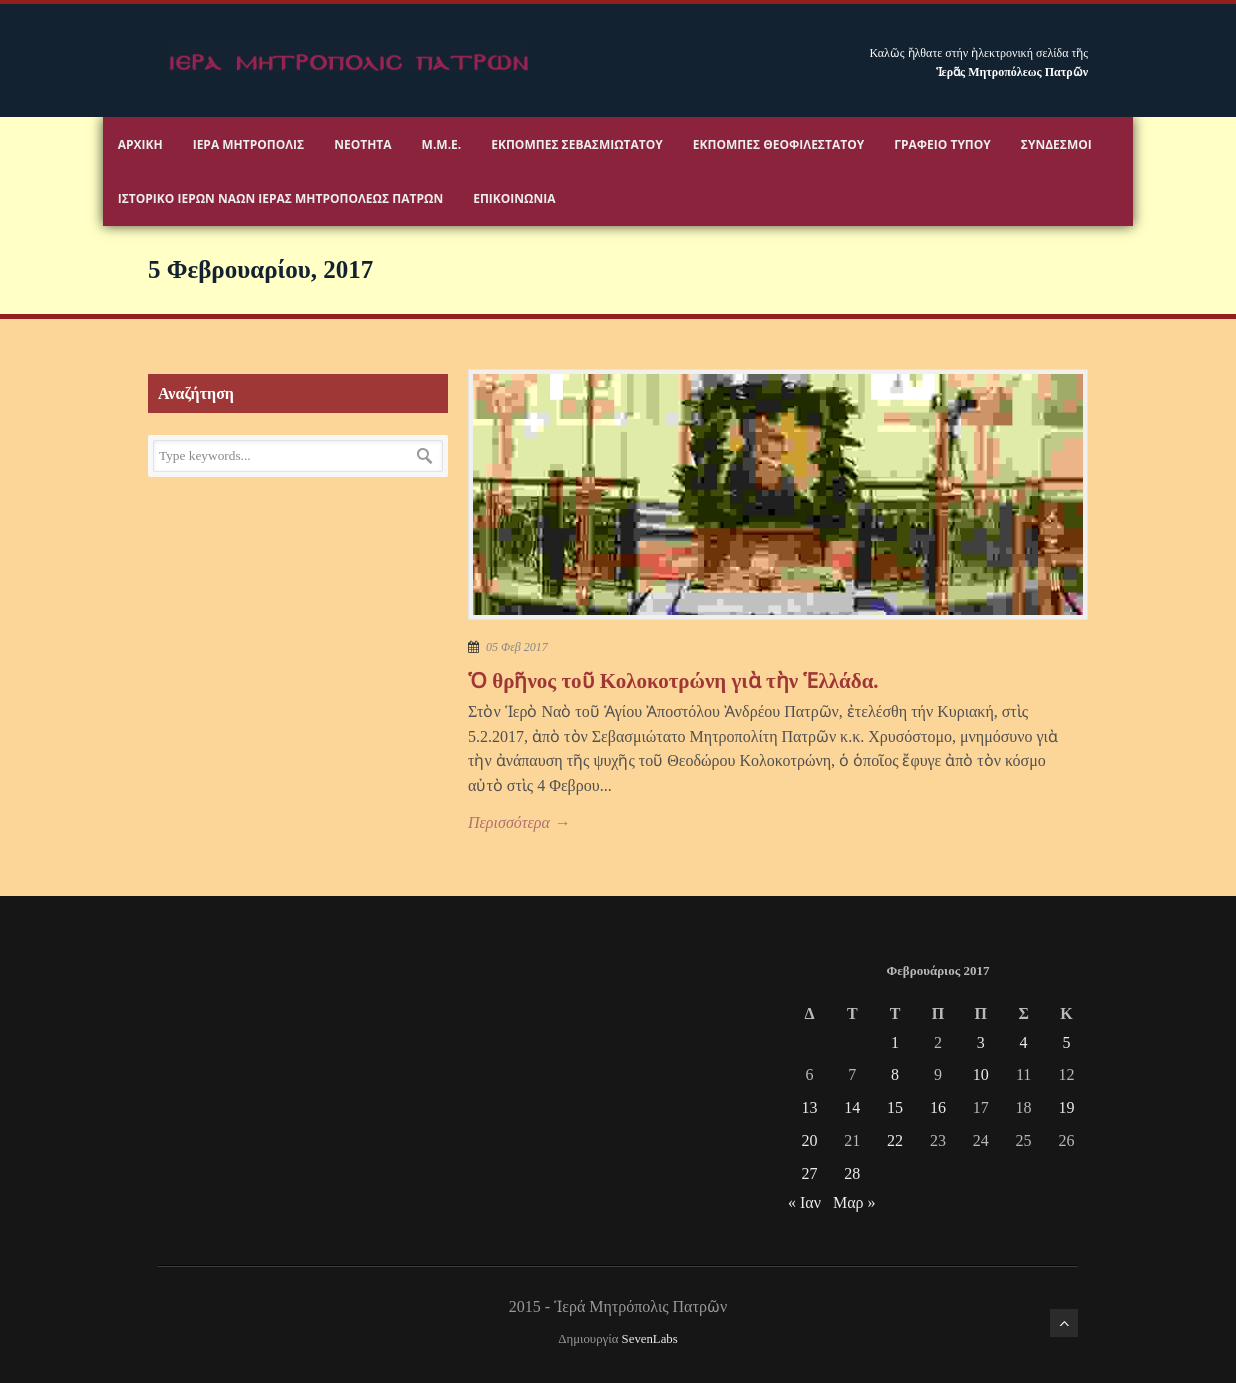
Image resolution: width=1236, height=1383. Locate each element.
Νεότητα (362, 144)
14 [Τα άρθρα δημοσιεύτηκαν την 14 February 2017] (852, 1107)
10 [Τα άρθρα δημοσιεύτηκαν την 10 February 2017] (981, 1074)
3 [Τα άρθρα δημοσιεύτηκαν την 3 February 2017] (981, 1042)
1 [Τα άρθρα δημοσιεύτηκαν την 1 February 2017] (895, 1042)
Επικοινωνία (514, 198)
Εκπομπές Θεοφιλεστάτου (778, 144)
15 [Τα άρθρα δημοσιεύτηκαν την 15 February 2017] (895, 1107)
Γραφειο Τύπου (942, 144)
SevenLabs (650, 1339)
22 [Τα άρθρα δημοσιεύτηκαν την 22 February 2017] (895, 1140)
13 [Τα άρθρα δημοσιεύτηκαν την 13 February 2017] (809, 1107)
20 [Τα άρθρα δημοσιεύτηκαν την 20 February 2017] (809, 1140)
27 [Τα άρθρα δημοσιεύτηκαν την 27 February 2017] (809, 1173)
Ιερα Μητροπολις (249, 144)
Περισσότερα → (519, 822)
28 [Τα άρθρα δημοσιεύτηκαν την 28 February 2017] (852, 1173)
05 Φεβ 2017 (517, 647)
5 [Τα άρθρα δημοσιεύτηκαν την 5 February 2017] (1066, 1042)
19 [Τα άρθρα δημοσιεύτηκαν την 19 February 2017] (1066, 1107)
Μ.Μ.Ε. (442, 144)
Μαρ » (854, 1202)
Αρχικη (140, 144)
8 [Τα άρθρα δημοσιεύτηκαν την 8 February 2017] (895, 1074)
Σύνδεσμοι (1056, 144)
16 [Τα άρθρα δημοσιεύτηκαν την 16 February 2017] (938, 1107)
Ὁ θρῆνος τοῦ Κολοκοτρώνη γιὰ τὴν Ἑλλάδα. (673, 681)
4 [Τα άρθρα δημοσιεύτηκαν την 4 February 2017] (1024, 1042)
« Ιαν (804, 1202)
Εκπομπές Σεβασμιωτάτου (577, 144)
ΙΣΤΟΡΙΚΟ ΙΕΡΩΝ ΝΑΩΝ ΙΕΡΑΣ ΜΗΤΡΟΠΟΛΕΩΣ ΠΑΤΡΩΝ (280, 198)
